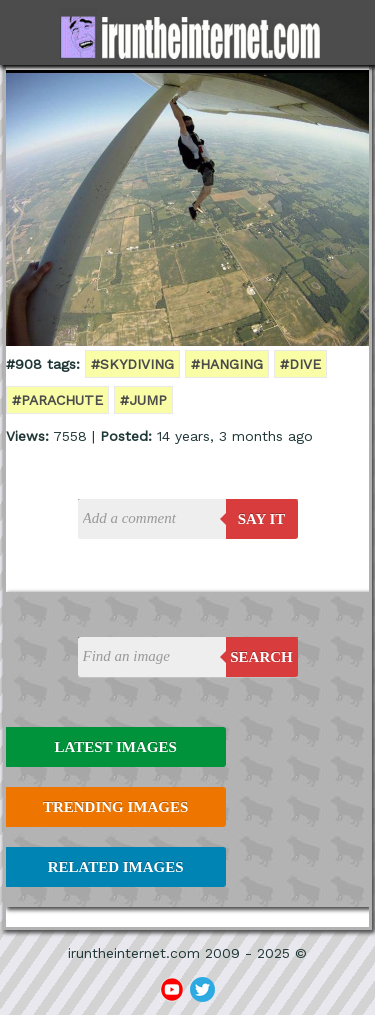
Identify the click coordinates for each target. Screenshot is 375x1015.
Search (261, 657)
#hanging (227, 364)
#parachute (57, 400)
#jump (143, 400)
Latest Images (115, 747)
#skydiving (132, 364)
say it (262, 519)
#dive (300, 364)
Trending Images (115, 807)
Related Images (116, 867)
